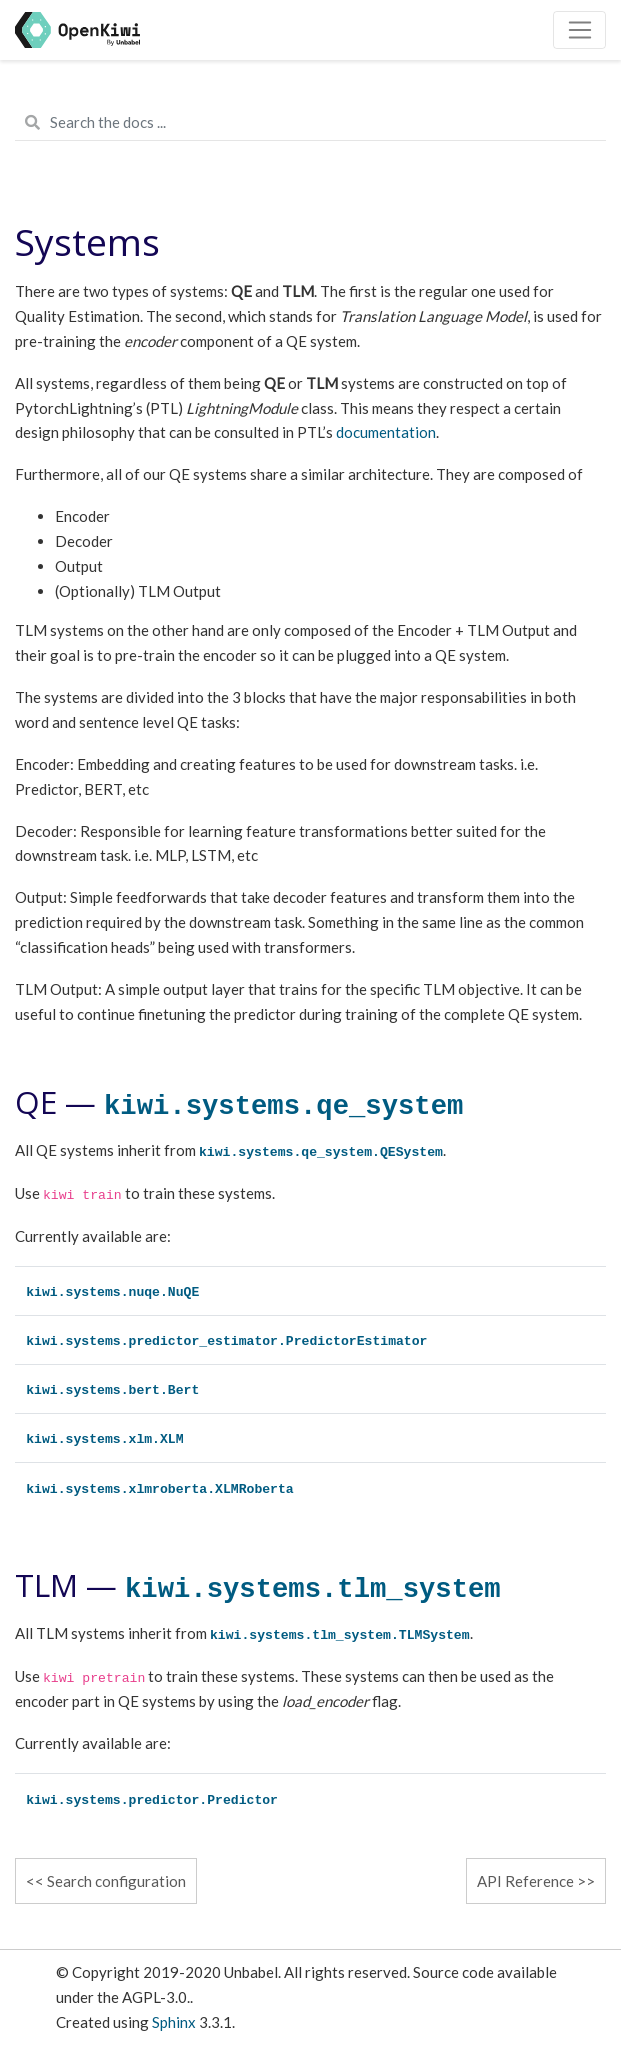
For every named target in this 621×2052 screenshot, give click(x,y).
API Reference (525, 1881)
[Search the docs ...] (310, 123)
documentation (386, 432)
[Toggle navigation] (579, 30)
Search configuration (116, 1881)
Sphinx (174, 2022)
